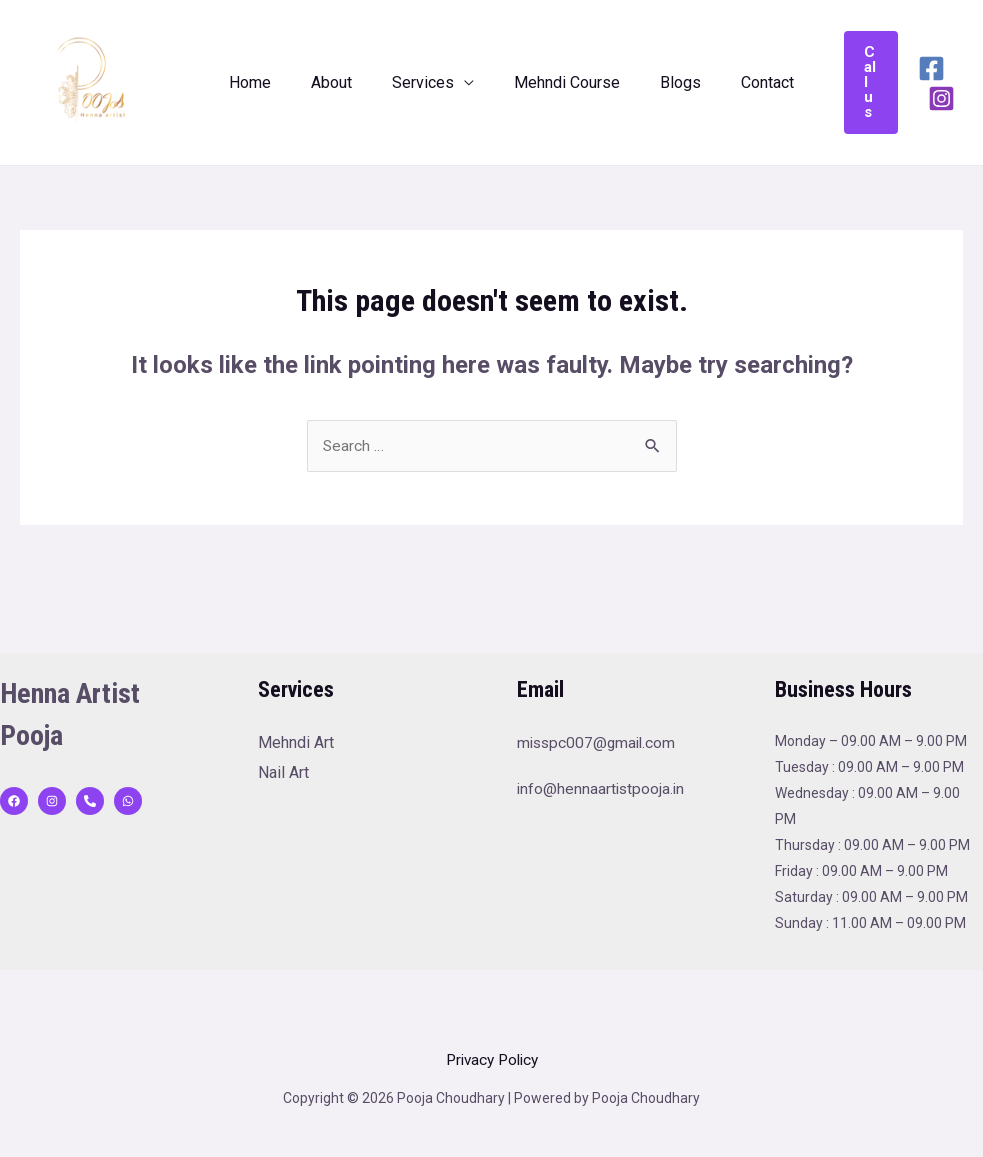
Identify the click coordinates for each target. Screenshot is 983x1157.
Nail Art (283, 773)
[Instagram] (919, 98)
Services (403, 82)
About (319, 82)
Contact (723, 82)
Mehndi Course (539, 82)
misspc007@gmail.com (599, 743)
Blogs (644, 82)
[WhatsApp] (128, 802)
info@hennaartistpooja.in (602, 789)
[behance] (90, 802)
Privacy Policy (492, 1060)
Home (246, 82)
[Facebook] (909, 68)
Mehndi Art (296, 743)
